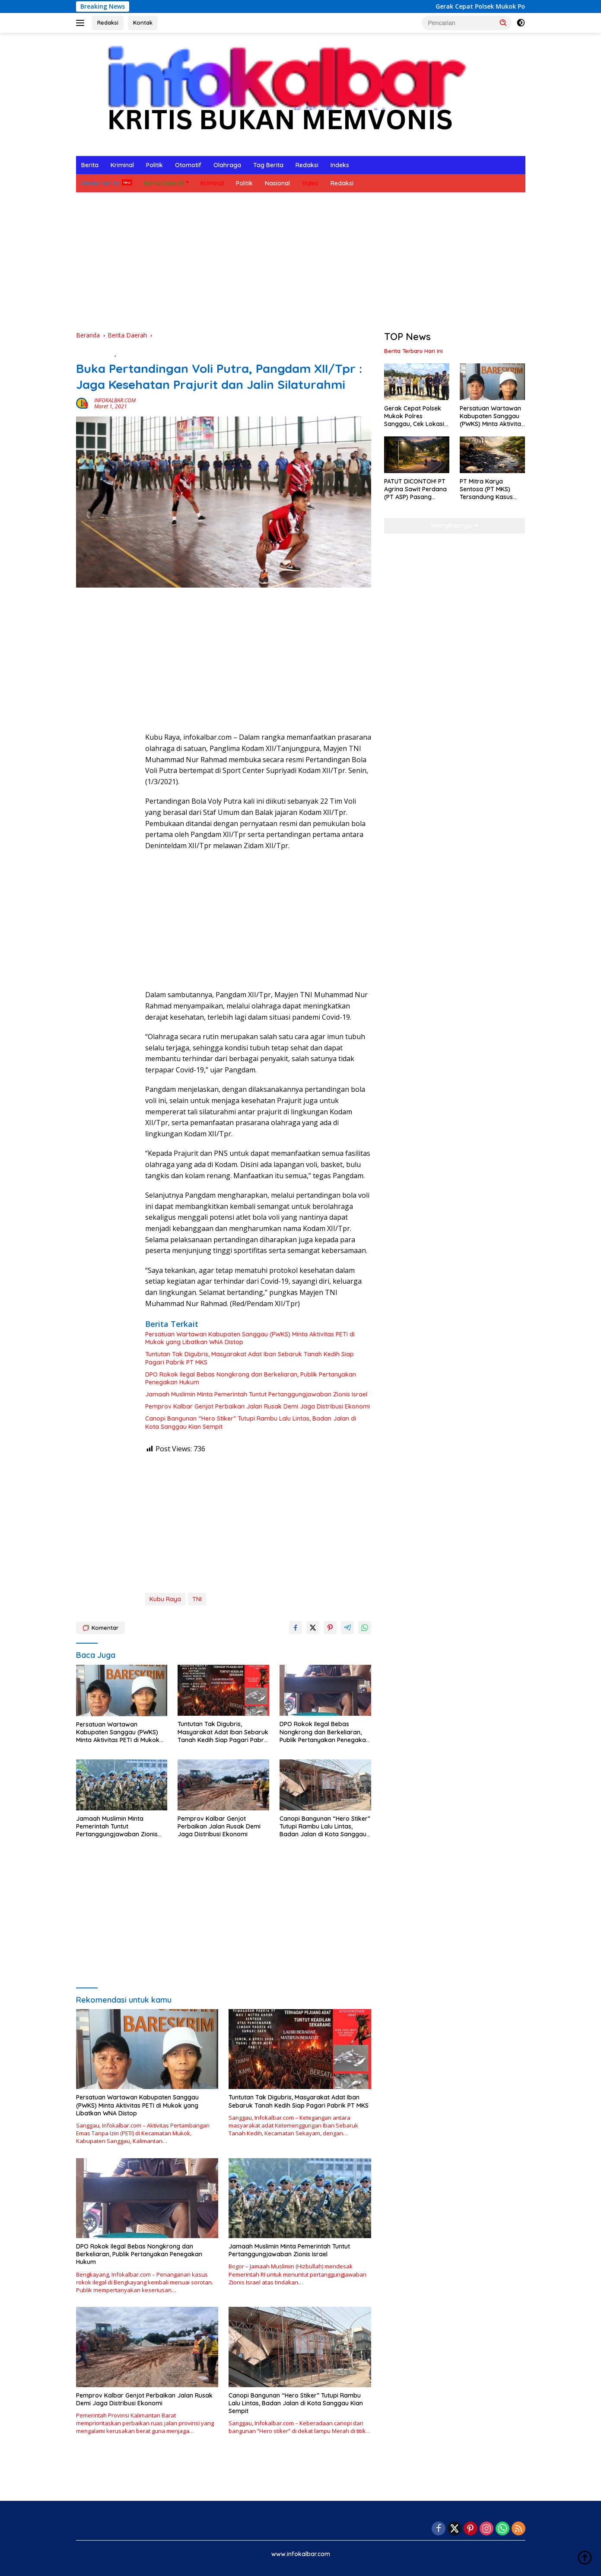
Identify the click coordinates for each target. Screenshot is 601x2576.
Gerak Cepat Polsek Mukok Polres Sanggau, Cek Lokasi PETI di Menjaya (414, 416)
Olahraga (227, 165)
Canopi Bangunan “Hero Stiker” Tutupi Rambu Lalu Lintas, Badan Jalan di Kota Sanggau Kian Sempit (250, 1422)
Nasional (277, 183)
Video (310, 183)
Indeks (340, 165)
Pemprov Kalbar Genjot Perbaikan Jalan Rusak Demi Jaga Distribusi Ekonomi (257, 1406)
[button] (503, 22)
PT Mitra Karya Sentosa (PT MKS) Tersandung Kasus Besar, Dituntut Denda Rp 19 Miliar (491, 489)
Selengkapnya (454, 525)
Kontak (143, 22)
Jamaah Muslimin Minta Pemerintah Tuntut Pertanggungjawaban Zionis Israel (256, 1394)
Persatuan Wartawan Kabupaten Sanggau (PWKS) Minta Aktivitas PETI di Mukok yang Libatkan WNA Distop (250, 1338)
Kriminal (122, 165)
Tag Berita (268, 165)
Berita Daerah (164, 183)
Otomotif (188, 165)
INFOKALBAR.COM (115, 400)
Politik (154, 165)
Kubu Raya (165, 1599)
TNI (197, 1599)
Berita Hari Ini (100, 183)
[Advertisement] (300, 261)
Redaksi (107, 22)
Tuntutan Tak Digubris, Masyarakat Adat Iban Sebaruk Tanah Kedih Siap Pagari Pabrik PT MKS (249, 1358)
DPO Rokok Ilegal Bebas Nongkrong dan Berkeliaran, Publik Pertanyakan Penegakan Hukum (250, 1378)
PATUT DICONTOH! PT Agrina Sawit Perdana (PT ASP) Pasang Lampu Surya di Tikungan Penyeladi (415, 489)
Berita (90, 165)
